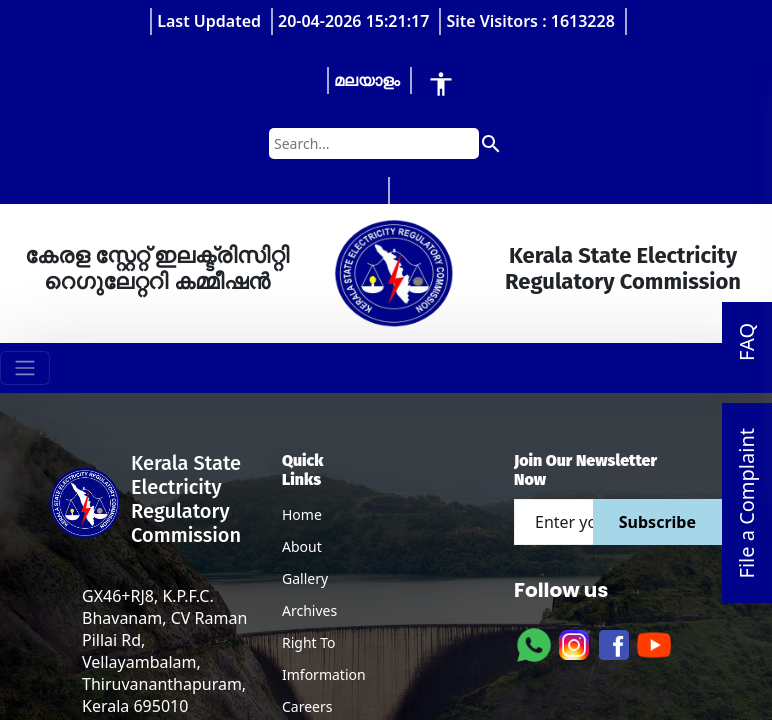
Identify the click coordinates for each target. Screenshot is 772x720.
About (302, 546)
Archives (309, 610)
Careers (307, 706)
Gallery (305, 578)
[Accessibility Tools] (441, 83)
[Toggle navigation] (25, 368)
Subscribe (657, 522)
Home (302, 514)
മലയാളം (367, 80)
